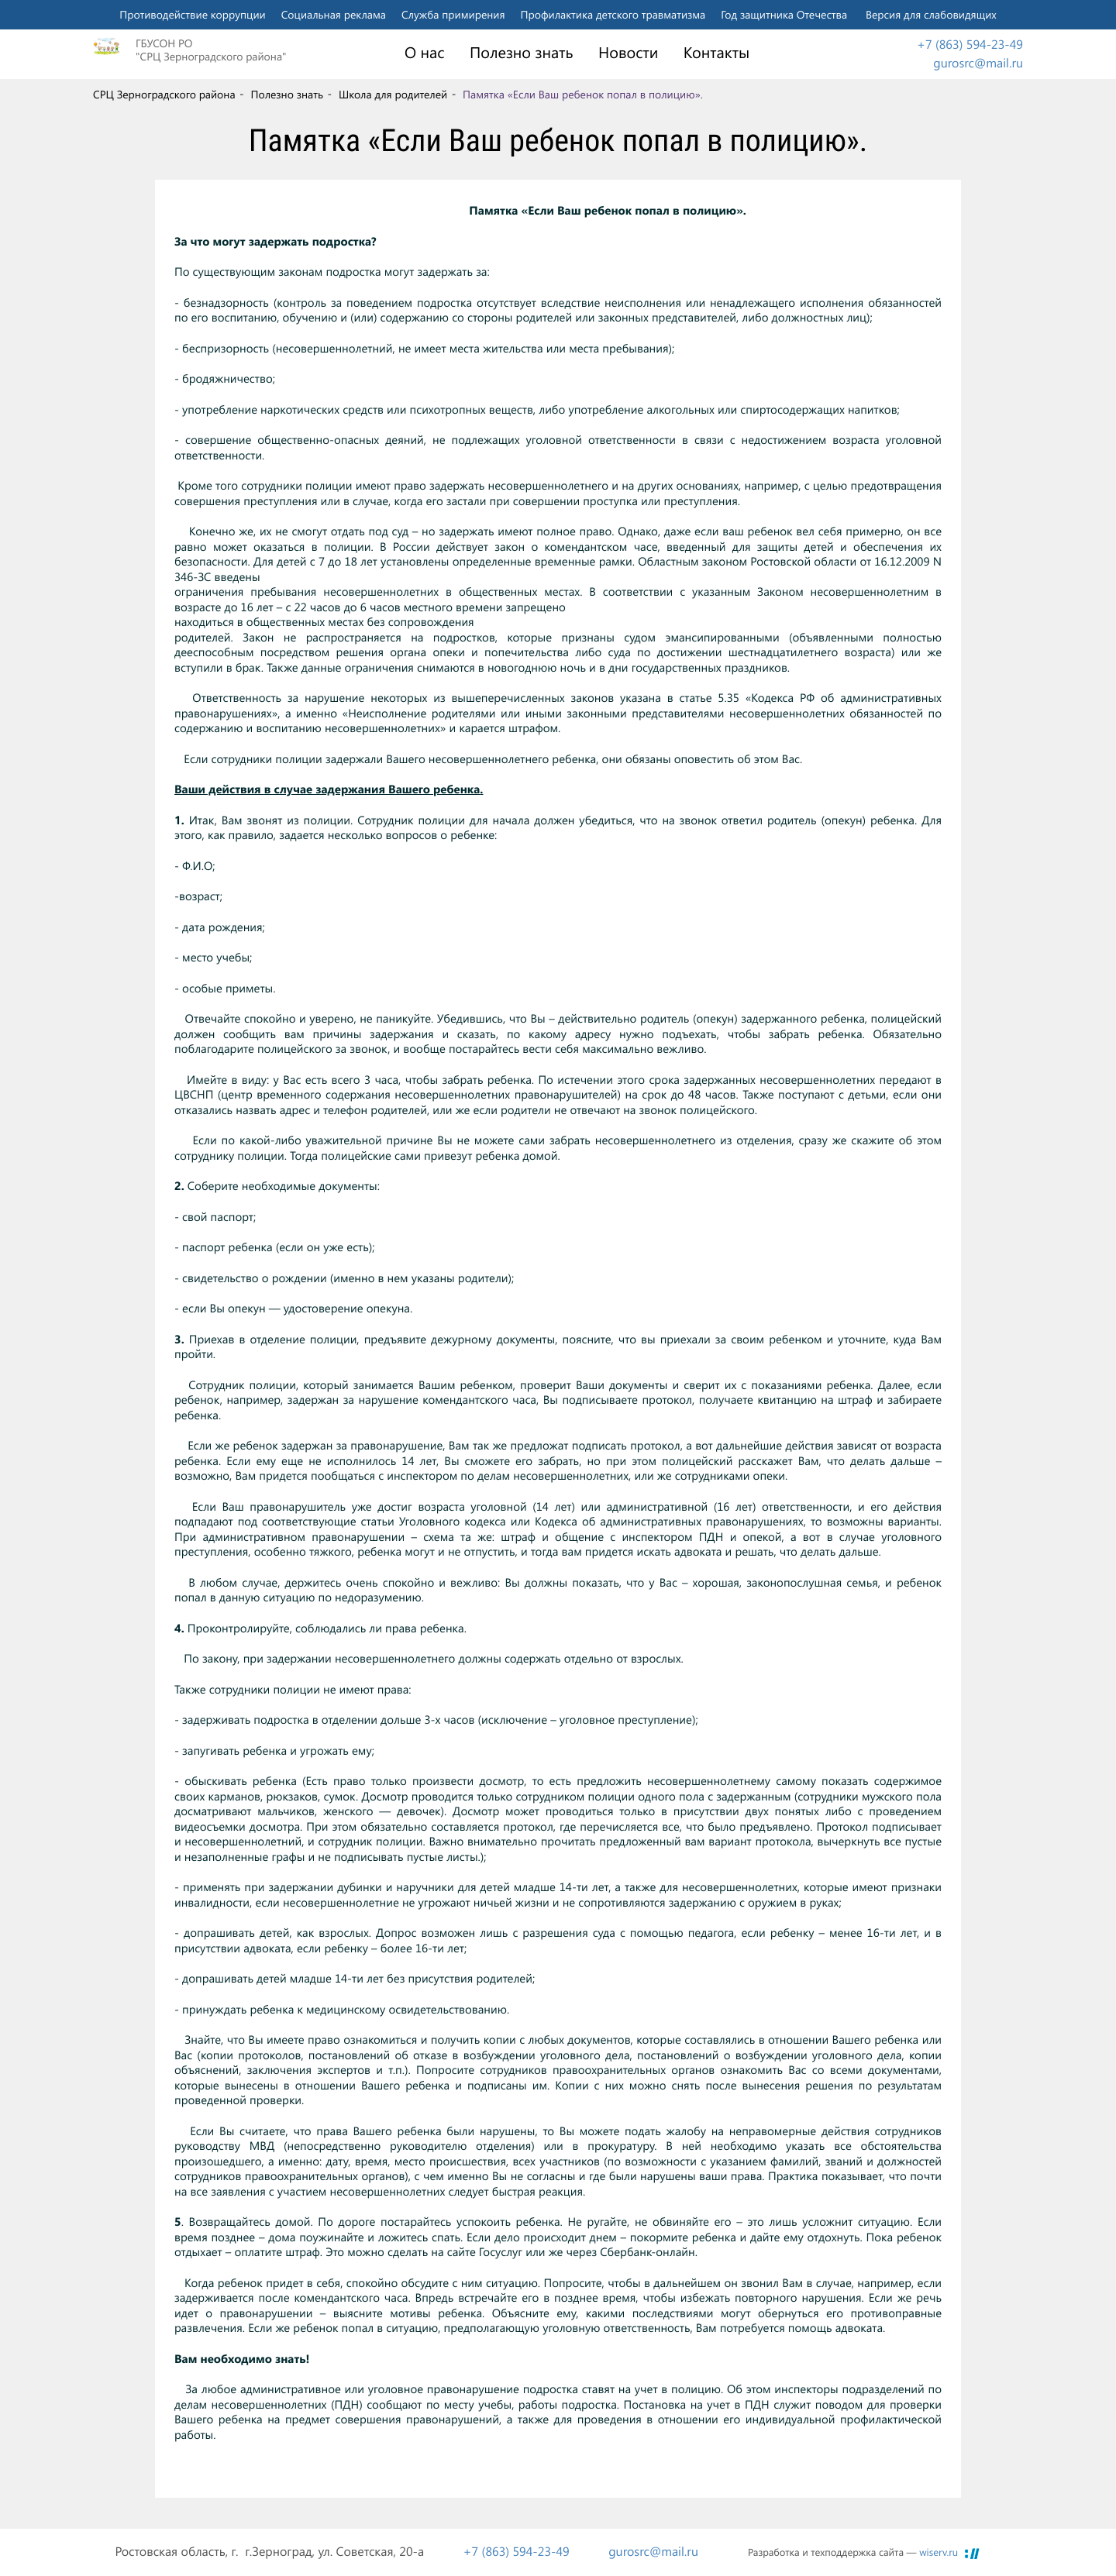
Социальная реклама (333, 14)
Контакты (716, 52)
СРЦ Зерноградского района (164, 94)
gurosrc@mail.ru (978, 63)
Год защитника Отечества (784, 14)
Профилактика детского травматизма (613, 14)
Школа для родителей (393, 94)
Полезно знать (522, 52)
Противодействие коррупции (192, 14)
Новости (628, 52)
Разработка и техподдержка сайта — (853, 2552)
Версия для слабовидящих (931, 14)
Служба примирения (453, 14)
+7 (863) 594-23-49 (970, 44)
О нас (425, 52)
